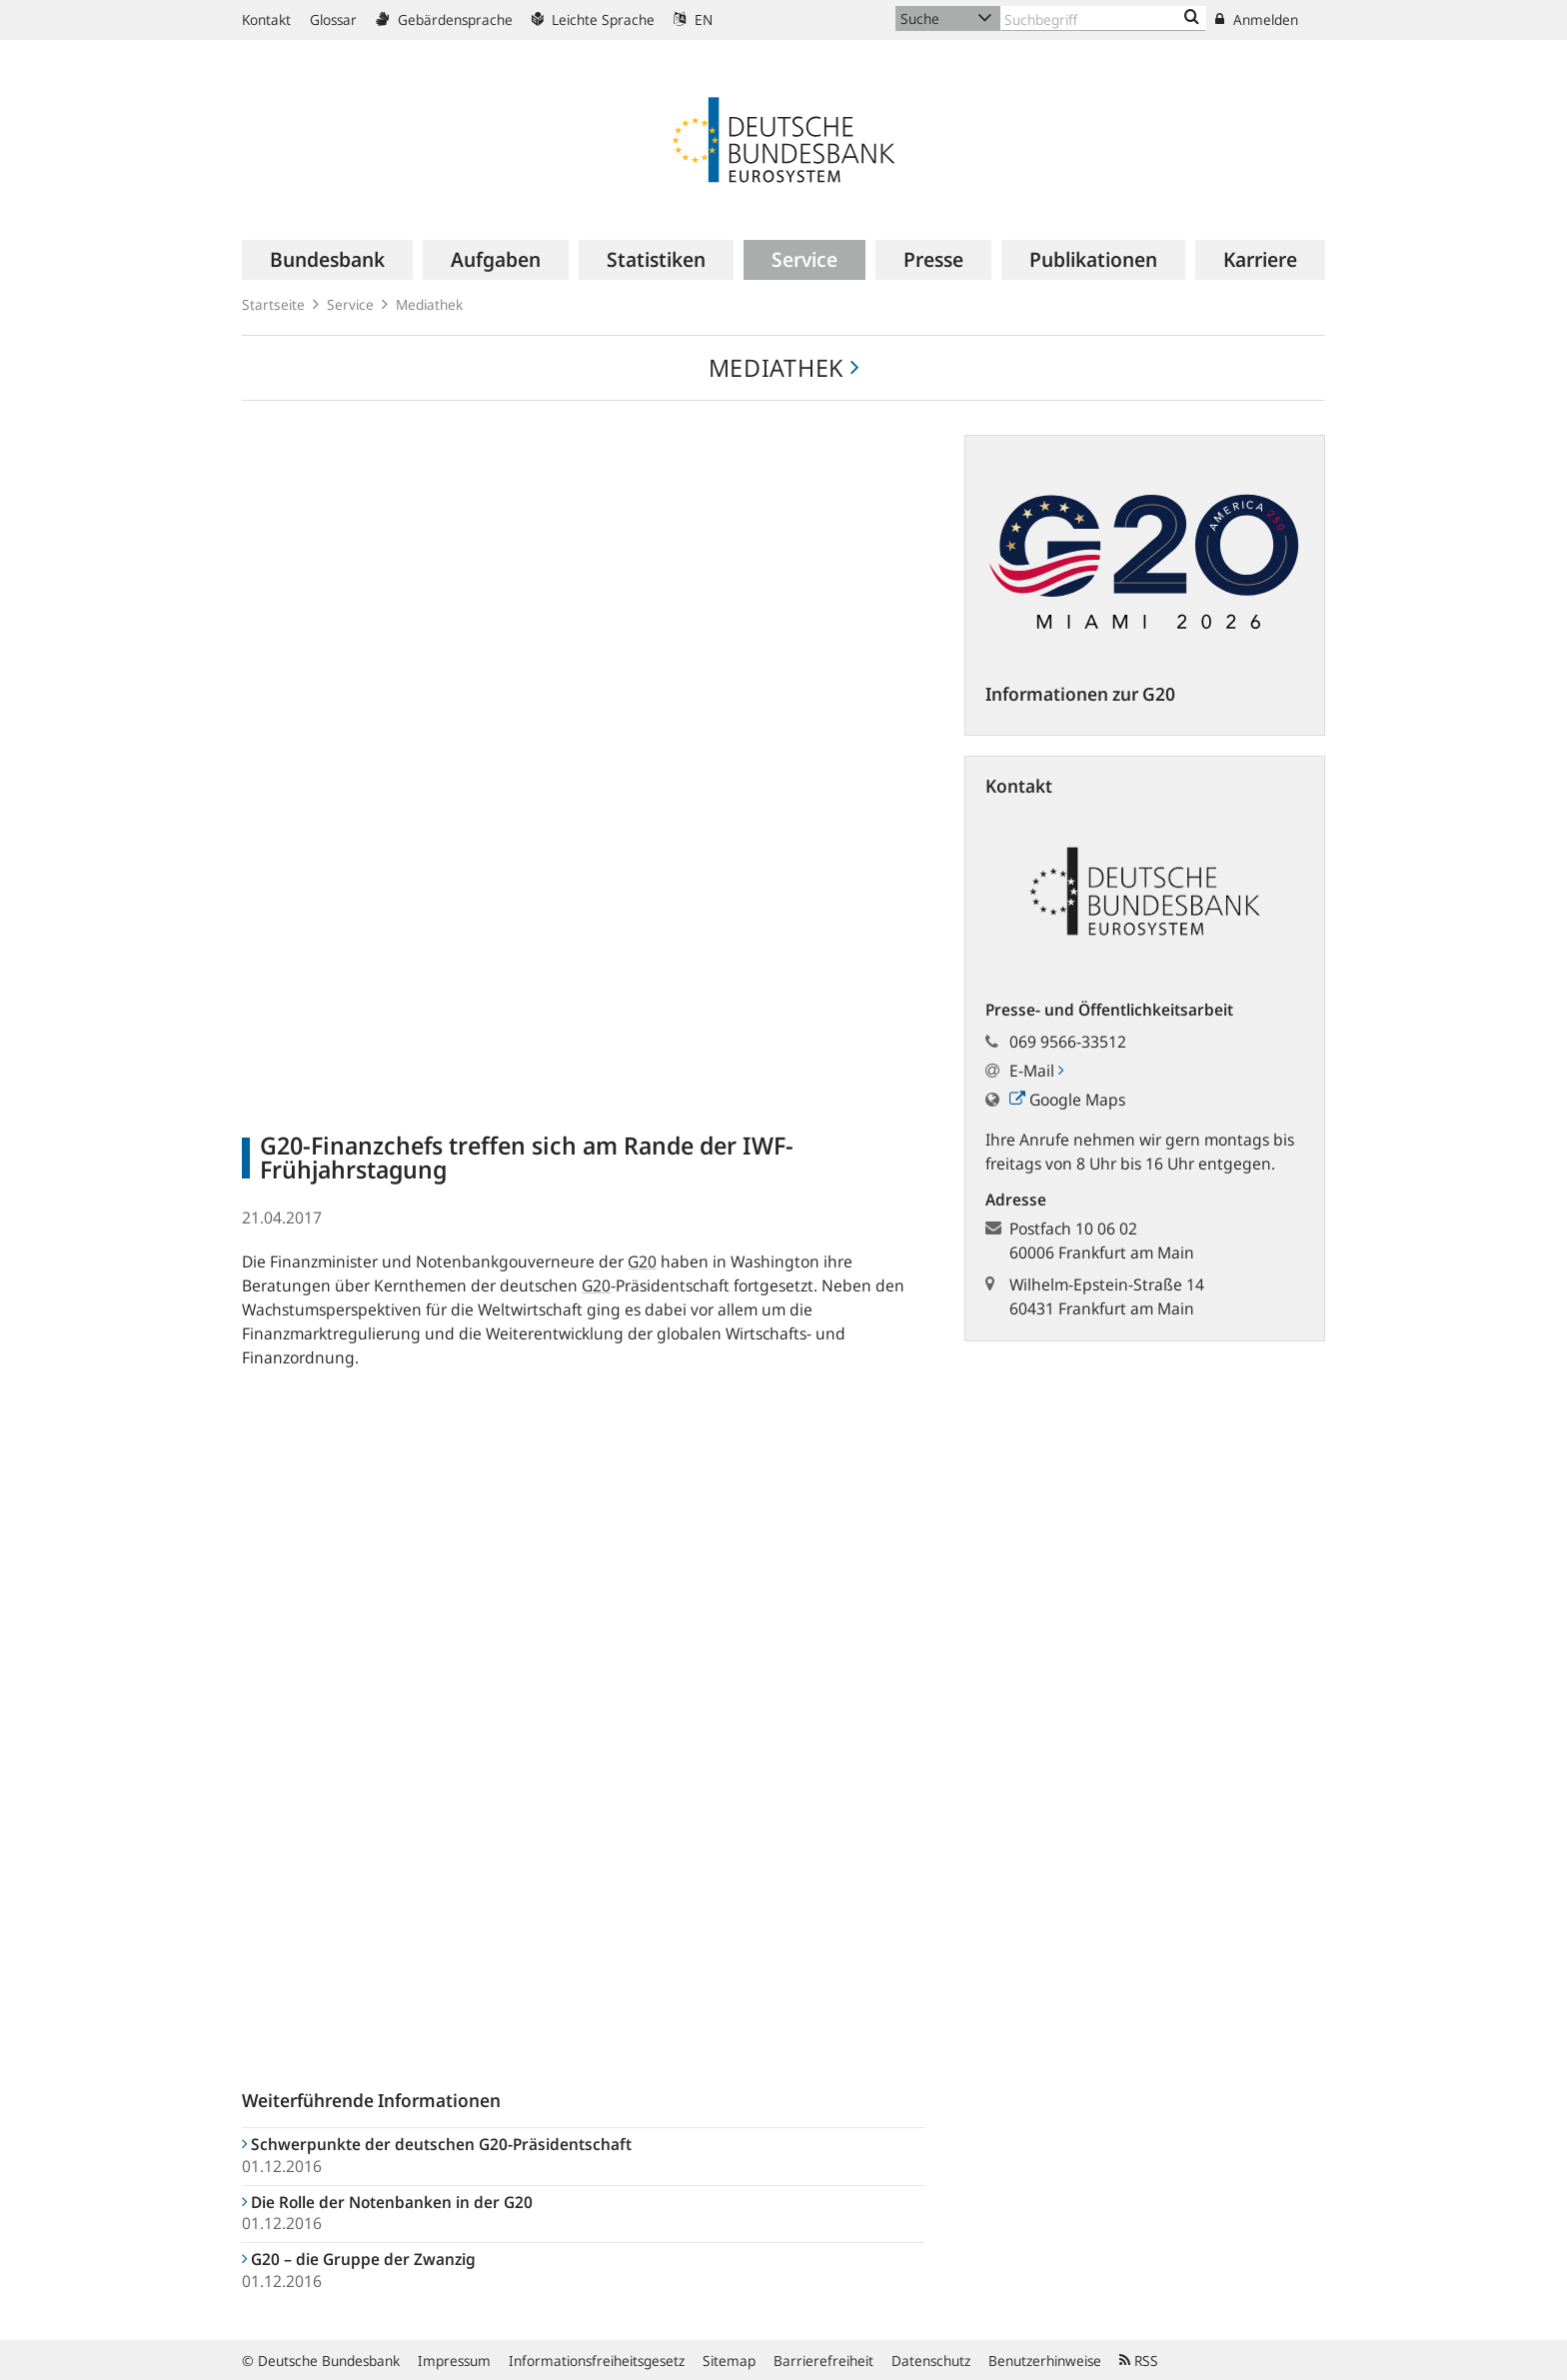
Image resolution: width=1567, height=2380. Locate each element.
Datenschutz (930, 2360)
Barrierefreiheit (823, 2360)
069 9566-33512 (1067, 1042)
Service (350, 304)
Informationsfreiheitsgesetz (597, 2360)
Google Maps (1067, 1100)
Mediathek (429, 304)
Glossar (333, 19)
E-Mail (1036, 1071)
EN (693, 19)
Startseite (273, 304)
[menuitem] (327, 260)
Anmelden (1256, 19)
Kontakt (266, 19)
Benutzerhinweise (1044, 2360)
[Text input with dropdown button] (1103, 18)
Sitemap (729, 2360)
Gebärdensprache (444, 19)
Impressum (454, 2360)
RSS (1138, 2360)
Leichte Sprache (593, 19)
